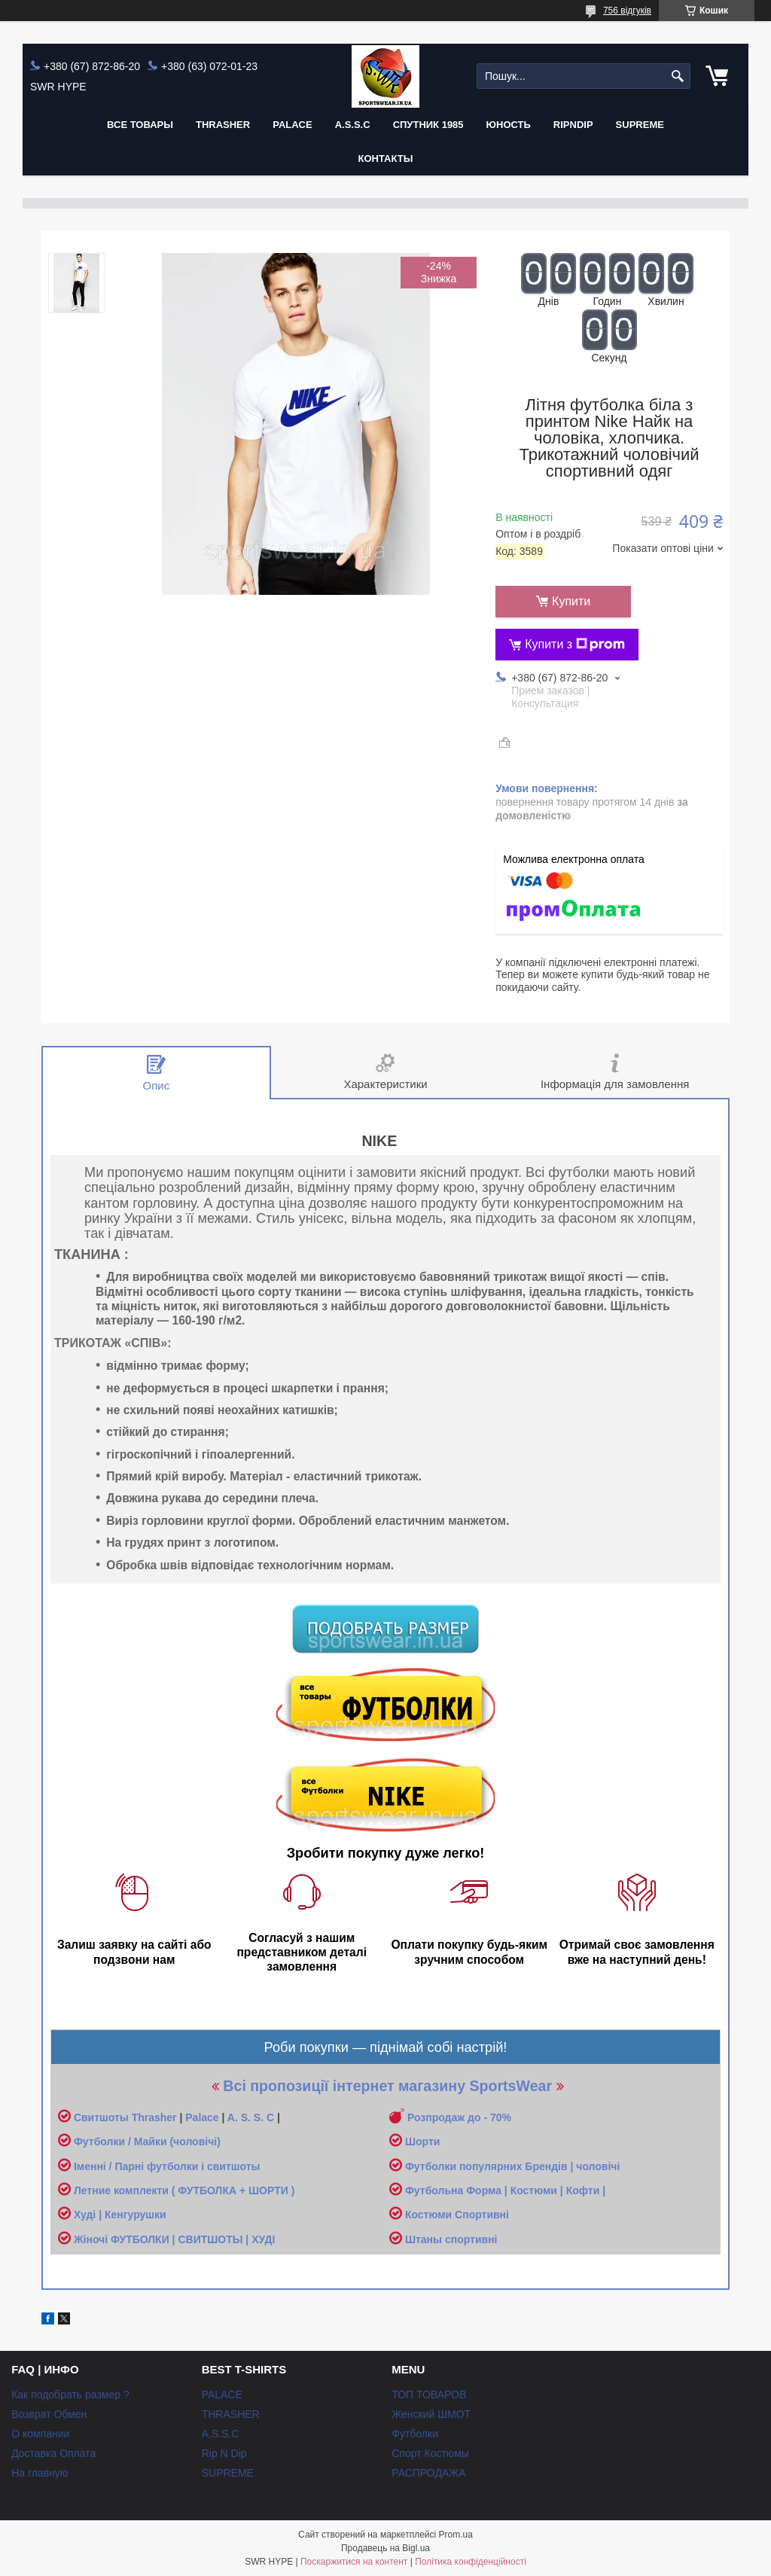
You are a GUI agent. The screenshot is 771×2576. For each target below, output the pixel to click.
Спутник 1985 (428, 124)
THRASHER (223, 124)
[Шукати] (677, 76)
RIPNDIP (573, 124)
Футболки (415, 2434)
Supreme (640, 124)
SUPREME (228, 2473)
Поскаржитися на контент (353, 2561)
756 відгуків (627, 10)
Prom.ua (456, 2534)
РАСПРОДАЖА (428, 2473)
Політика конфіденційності (470, 2561)
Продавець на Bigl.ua (385, 2548)
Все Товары (140, 124)
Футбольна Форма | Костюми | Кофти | (505, 2190)
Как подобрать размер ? (70, 2395)
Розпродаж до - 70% (459, 2117)
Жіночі (92, 2239)
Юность (508, 124)
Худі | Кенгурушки (120, 2215)
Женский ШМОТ (431, 2414)
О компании (40, 2434)
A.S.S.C (352, 124)
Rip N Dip (224, 2453)
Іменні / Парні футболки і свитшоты (167, 2166)
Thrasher (154, 2117)
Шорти (422, 2141)
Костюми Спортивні (457, 2215)
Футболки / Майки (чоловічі (145, 2141)
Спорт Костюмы (430, 2453)
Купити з (575, 644)
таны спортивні (457, 2239)
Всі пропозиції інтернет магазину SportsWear (387, 2086)
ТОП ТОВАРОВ (429, 2395)
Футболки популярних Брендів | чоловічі (512, 2166)
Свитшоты (103, 2117)
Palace (201, 2117)
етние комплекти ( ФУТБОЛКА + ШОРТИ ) (188, 2190)
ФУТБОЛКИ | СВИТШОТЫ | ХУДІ (193, 2239)
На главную (39, 2473)
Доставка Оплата (53, 2453)
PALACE (292, 124)
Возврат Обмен (49, 2414)
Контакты (385, 158)
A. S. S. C (250, 2117)
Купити (571, 601)
